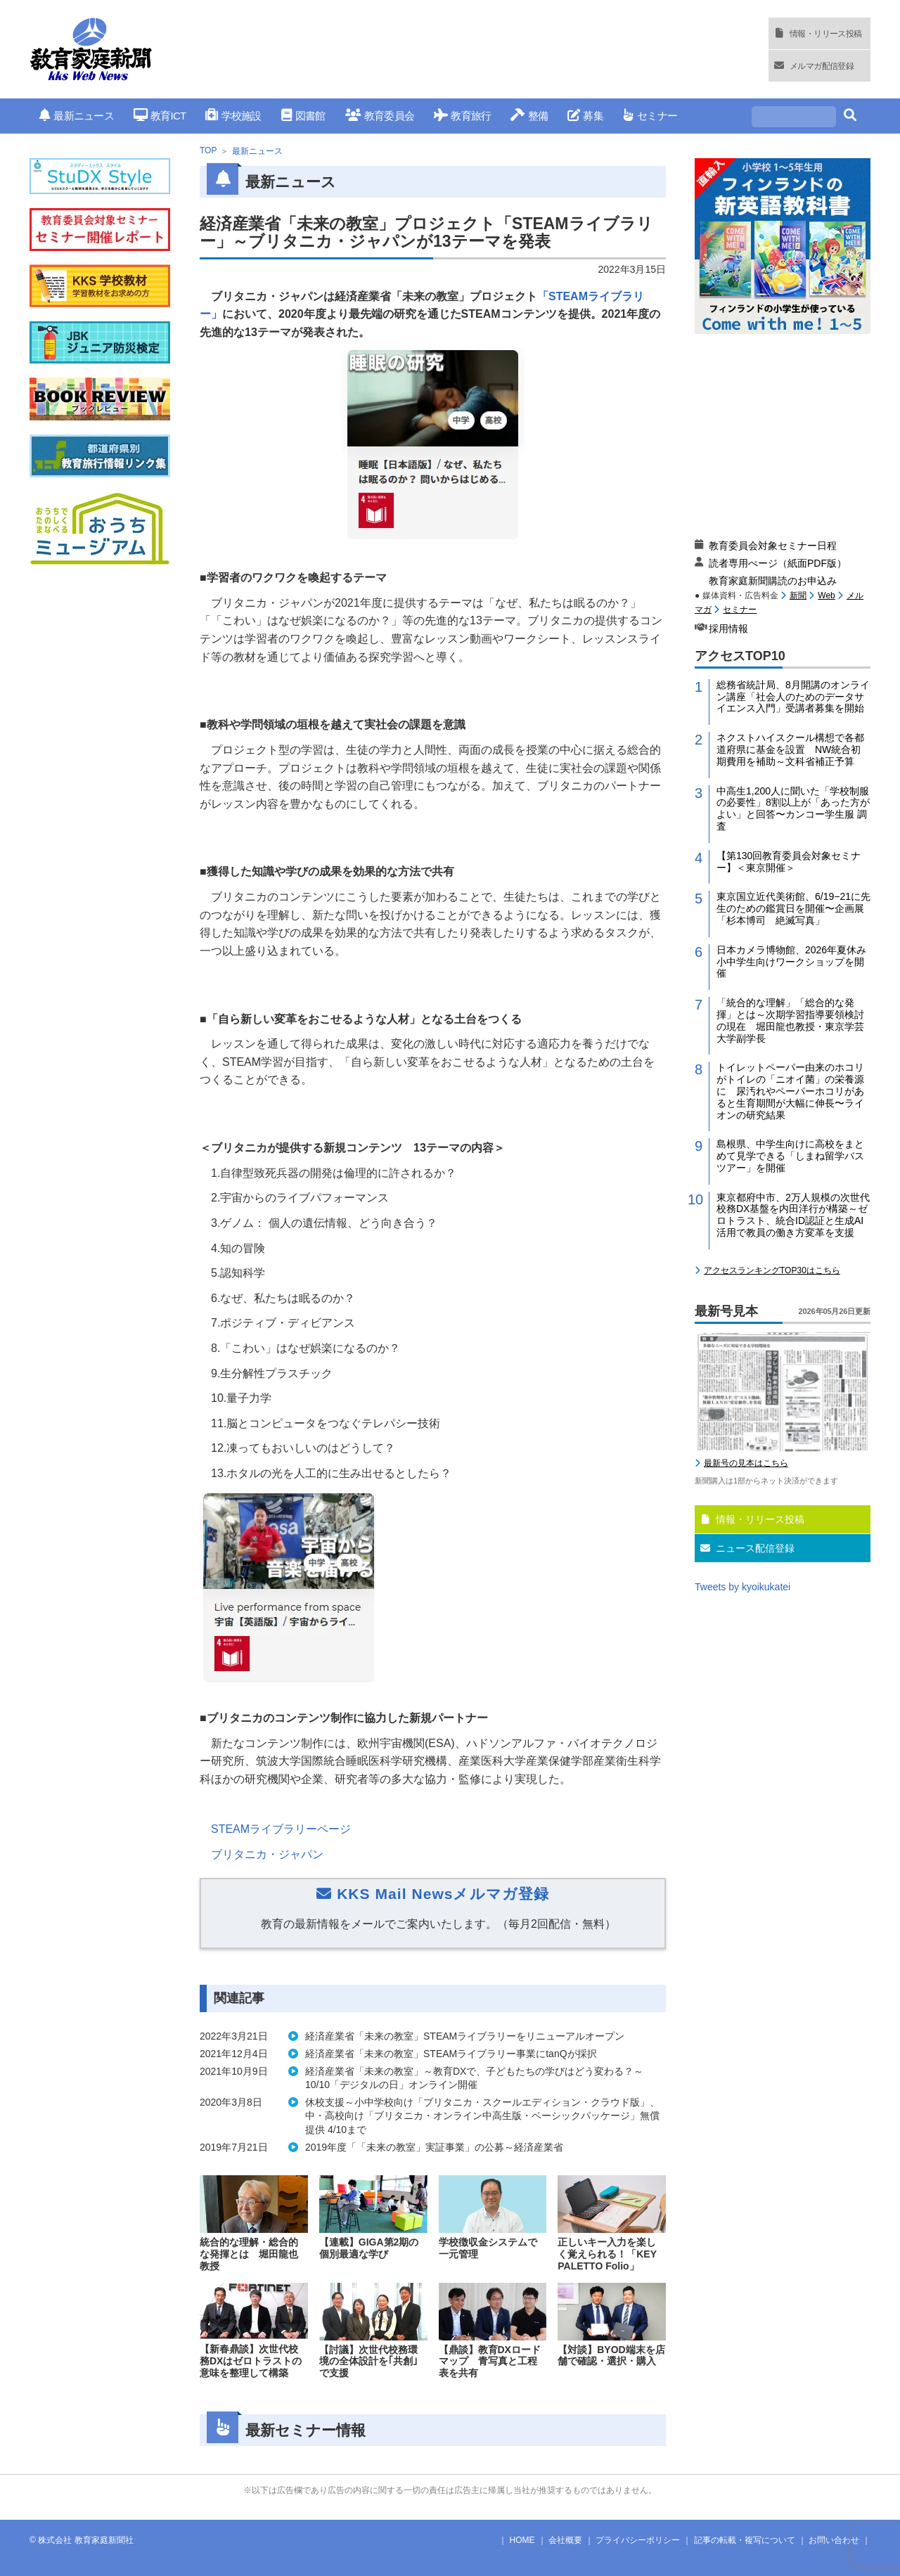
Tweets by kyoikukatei (742, 1586)
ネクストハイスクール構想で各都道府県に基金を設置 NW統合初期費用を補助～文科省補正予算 (790, 749)
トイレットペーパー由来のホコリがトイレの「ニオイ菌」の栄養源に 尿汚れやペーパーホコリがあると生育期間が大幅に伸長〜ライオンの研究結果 (790, 1091)
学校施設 (233, 116)
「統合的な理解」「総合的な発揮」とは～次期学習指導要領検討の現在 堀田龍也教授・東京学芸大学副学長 (790, 1020)
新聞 (798, 595)
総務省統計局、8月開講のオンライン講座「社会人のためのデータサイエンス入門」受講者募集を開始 (793, 696)
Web (826, 595)
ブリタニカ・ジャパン (267, 1854)
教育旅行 (462, 116)
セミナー (650, 116)
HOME (522, 2540)
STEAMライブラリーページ (281, 1829)
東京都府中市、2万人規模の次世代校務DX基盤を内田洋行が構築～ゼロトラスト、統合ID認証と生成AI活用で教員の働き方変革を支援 (793, 1215)
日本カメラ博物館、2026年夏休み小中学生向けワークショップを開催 (791, 961)
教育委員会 (380, 116)
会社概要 (565, 2540)
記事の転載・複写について (744, 2540)
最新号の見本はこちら (746, 1463)
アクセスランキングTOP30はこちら (772, 1270)
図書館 (303, 116)
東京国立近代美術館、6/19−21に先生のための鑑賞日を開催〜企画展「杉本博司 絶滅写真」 (793, 908)
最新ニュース (76, 116)
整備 (529, 116)
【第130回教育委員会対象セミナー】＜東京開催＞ (788, 861)
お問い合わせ (834, 2540)
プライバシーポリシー (638, 2540)
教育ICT (160, 116)
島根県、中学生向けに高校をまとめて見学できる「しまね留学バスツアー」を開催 (790, 1155)
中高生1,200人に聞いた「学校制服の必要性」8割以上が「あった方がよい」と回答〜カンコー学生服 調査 (793, 808)
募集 (585, 116)
